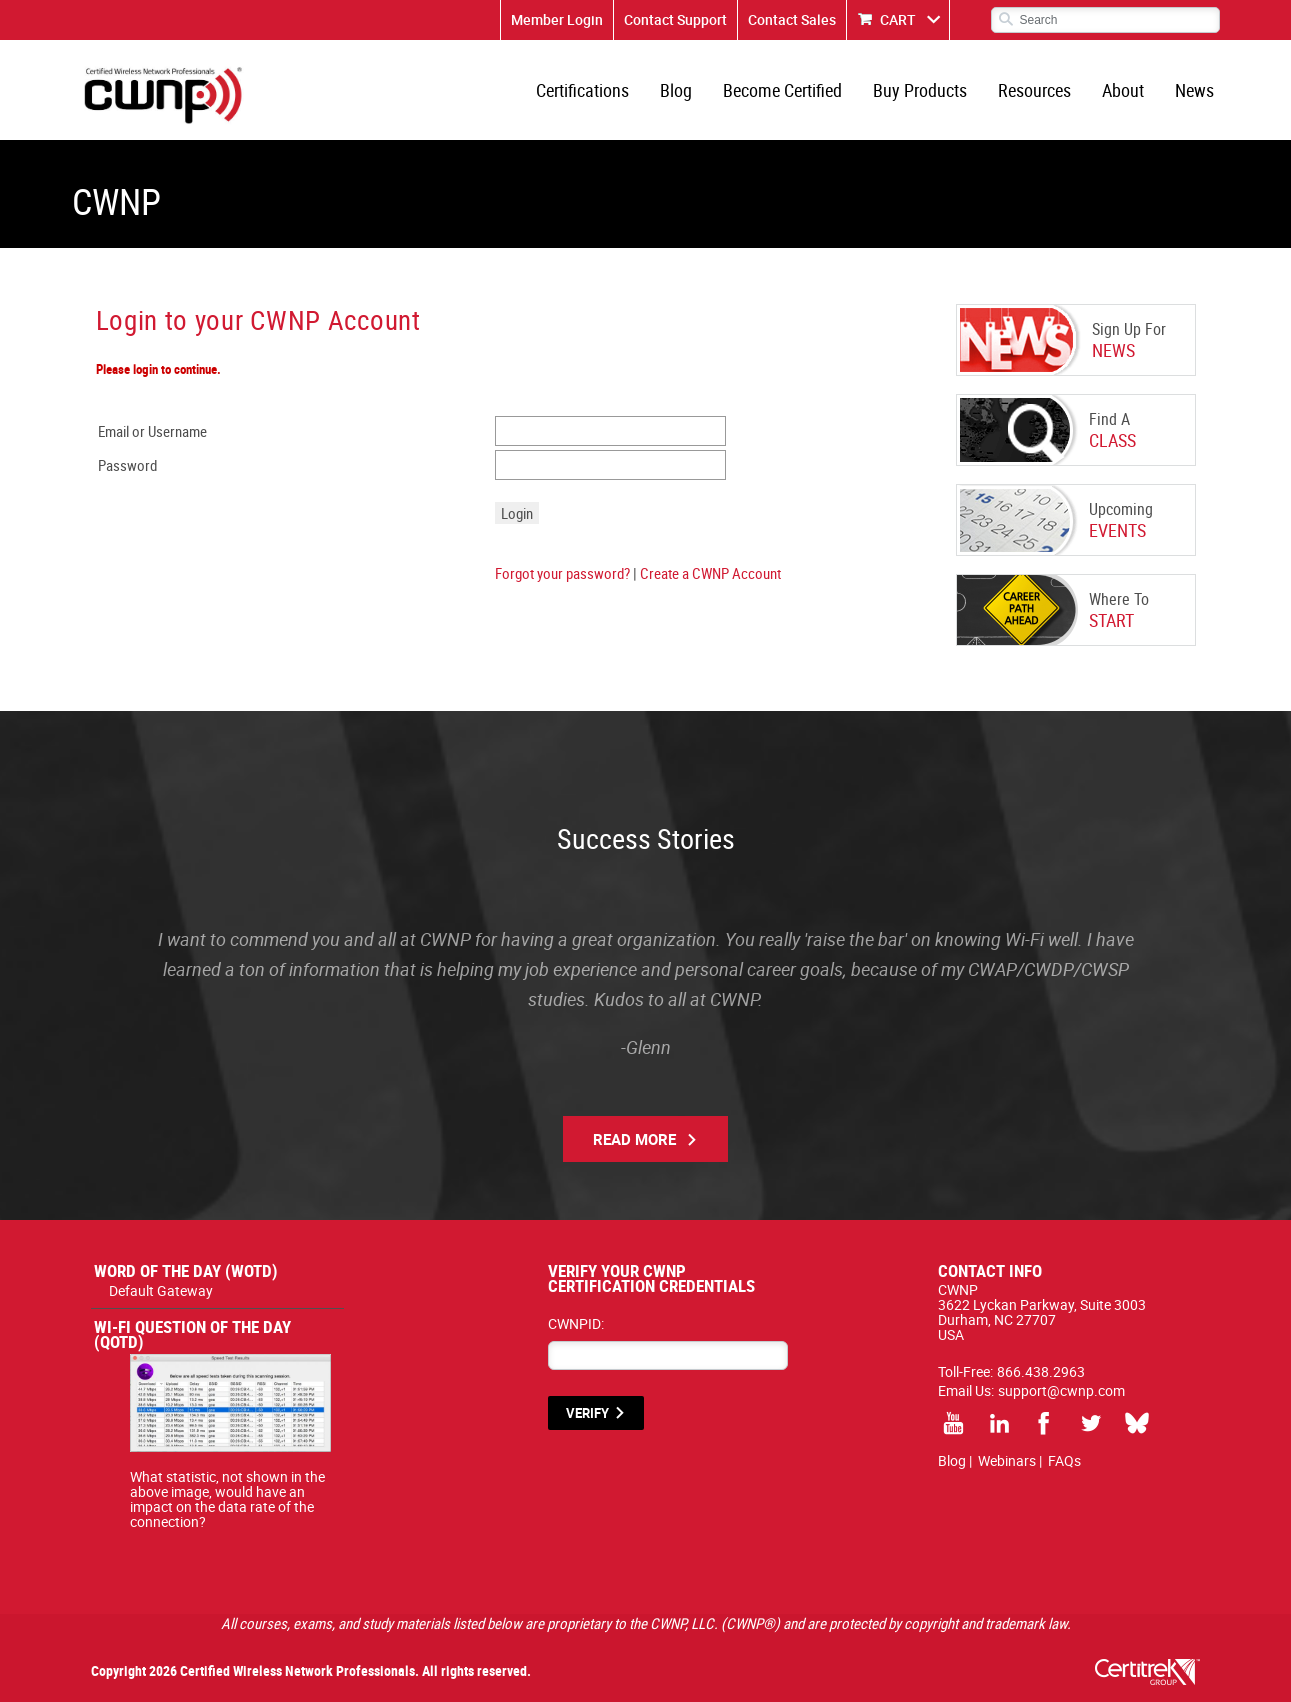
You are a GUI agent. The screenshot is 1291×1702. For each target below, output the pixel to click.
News (1194, 90)
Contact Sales (792, 19)
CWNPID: (576, 1323)
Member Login (557, 19)
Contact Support (675, 19)
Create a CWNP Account (710, 573)
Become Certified (782, 90)
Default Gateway (161, 1290)
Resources (1034, 90)
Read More (634, 1139)
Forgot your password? (562, 573)
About (1123, 90)
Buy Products (920, 90)
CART (898, 19)
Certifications (582, 90)
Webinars (1007, 1460)
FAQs (1064, 1460)
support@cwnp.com (1061, 1390)
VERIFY (587, 1413)
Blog (676, 90)
